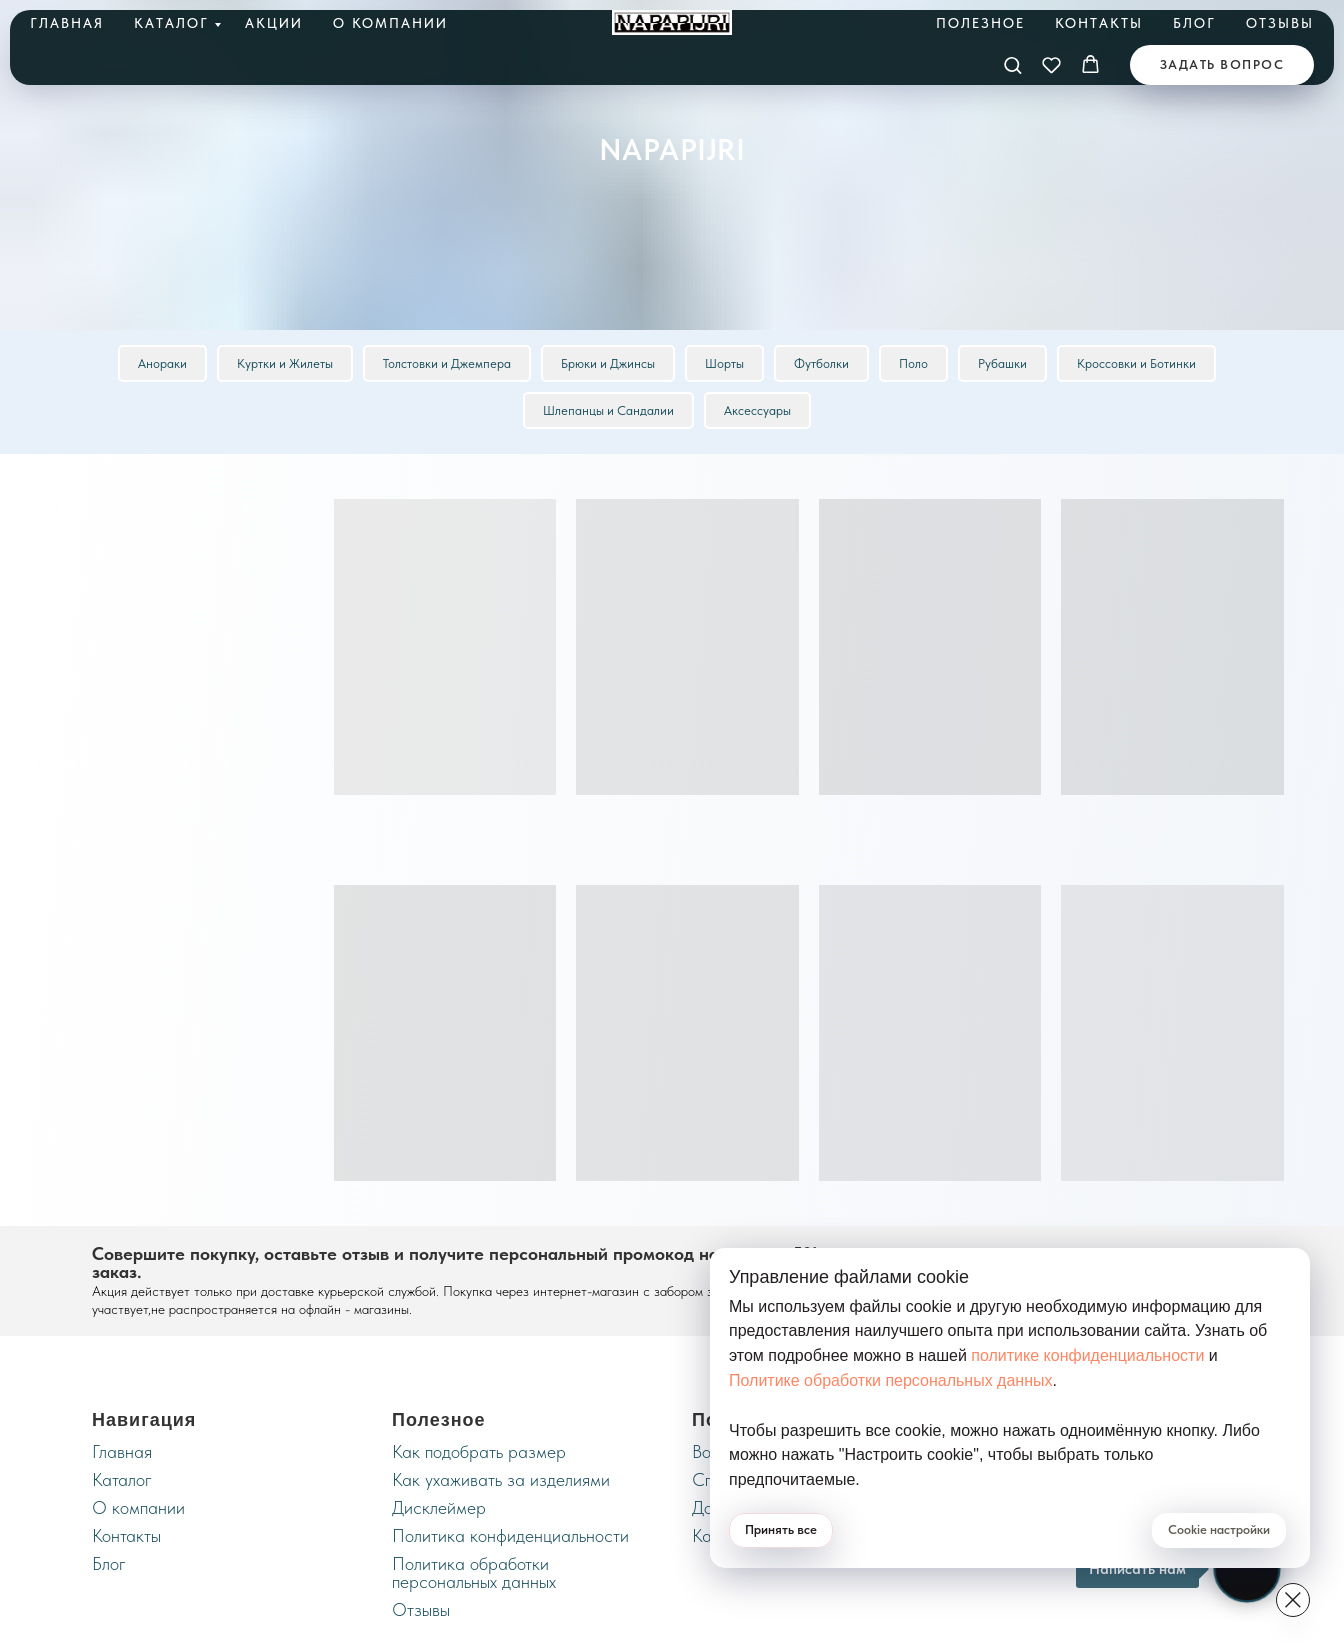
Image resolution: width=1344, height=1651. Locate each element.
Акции (274, 23)
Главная (67, 23)
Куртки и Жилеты (285, 363)
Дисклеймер (439, 1507)
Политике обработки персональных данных (891, 1380)
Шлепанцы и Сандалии (608, 410)
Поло (913, 363)
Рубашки (1002, 363)
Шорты (724, 363)
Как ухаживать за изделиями (501, 1479)
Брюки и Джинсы (608, 363)
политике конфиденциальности (1087, 1355)
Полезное (980, 23)
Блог (1194, 23)
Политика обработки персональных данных (474, 1572)
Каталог (171, 23)
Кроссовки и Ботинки (1136, 363)
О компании (390, 23)
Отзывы (1280, 23)
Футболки (821, 363)
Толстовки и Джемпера (447, 363)
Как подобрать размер (479, 1451)
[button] (1012, 64)
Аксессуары (757, 410)
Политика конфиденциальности (510, 1535)
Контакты (1099, 23)
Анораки (162, 363)
